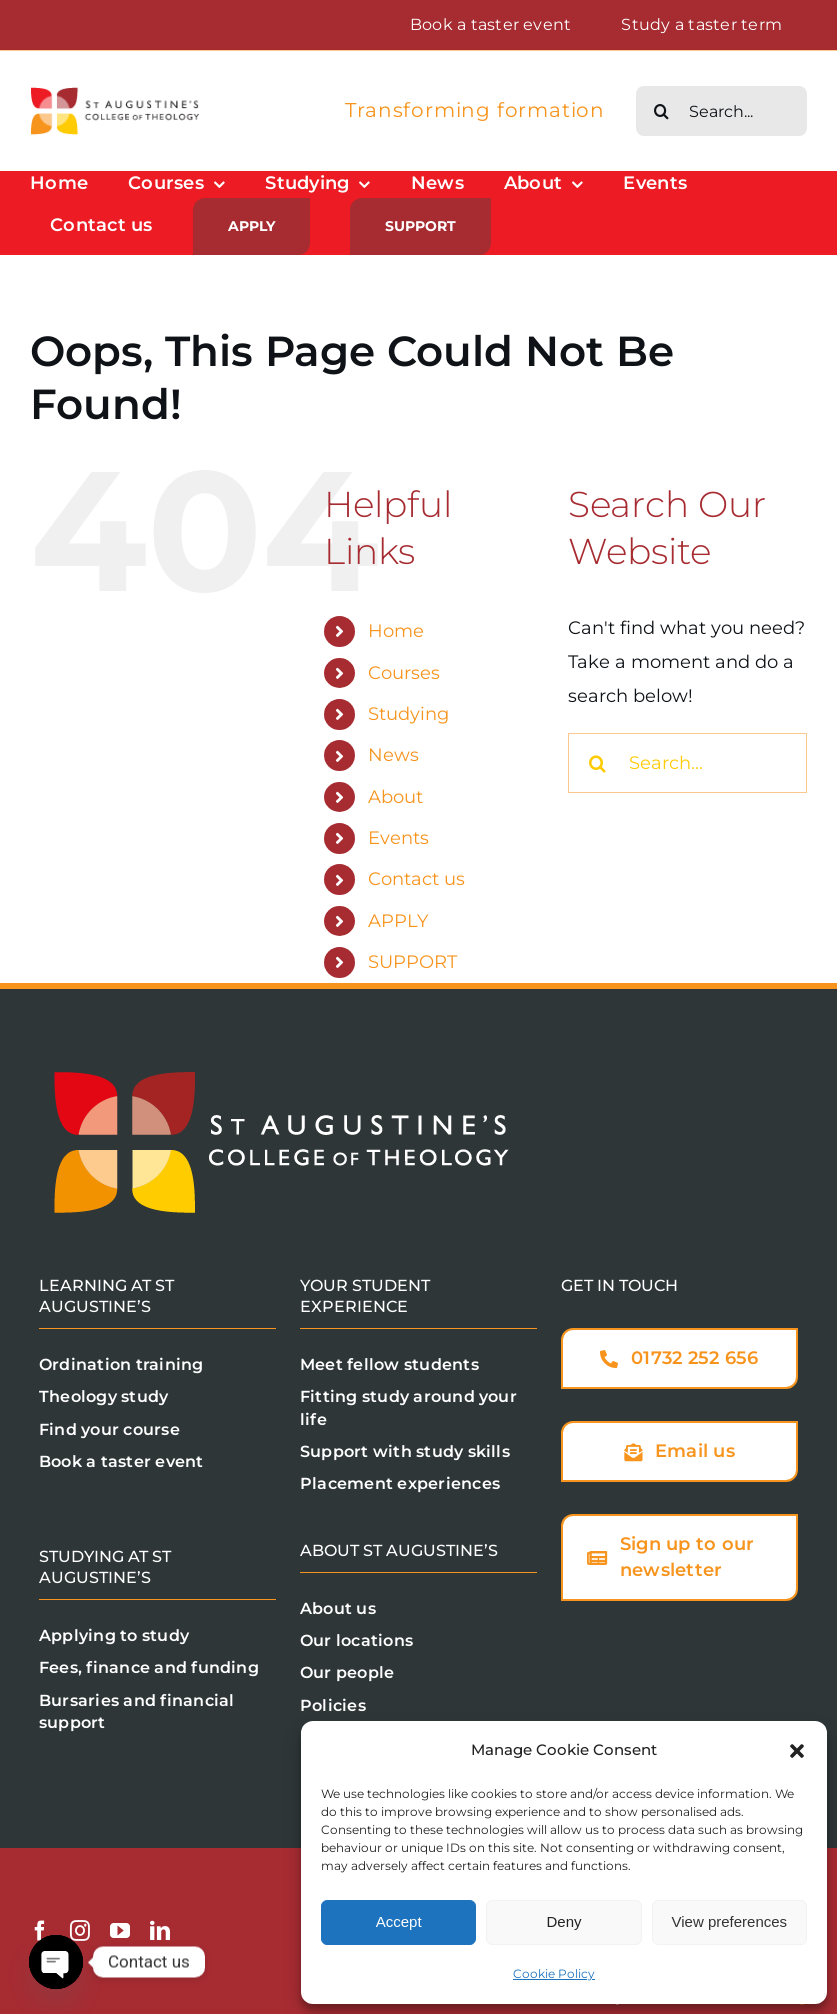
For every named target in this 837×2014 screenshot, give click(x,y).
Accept (399, 1921)
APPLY (398, 921)
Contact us (416, 879)
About (395, 797)
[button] (797, 1751)
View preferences (730, 1921)
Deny (563, 1921)
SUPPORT (412, 962)
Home (396, 631)
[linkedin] (160, 1931)
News (393, 755)
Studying (408, 714)
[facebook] (40, 1931)
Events (398, 838)
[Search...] (721, 111)
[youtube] (120, 1931)
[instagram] (80, 1931)
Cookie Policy (554, 1973)
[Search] (661, 111)
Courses (404, 673)
